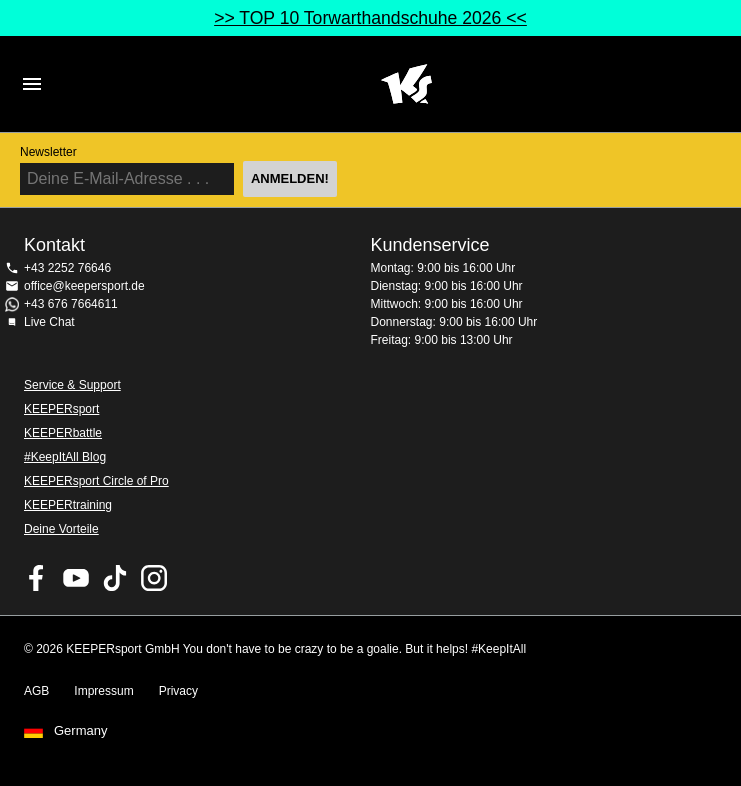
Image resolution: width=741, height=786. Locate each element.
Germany (80, 731)
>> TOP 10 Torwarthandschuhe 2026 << (370, 18)
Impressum (103, 691)
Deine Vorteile (61, 529)
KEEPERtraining (68, 505)
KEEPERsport (61, 409)
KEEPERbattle (63, 433)
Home (406, 84)
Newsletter (48, 152)
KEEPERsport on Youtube (76, 578)
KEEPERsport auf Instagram (154, 578)
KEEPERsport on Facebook (37, 578)
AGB (36, 691)
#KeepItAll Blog (65, 457)
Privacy (178, 691)
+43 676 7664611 (71, 304)
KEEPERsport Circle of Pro (96, 481)
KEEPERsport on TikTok (115, 578)
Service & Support (72, 385)
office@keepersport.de (84, 286)
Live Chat (49, 322)
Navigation (32, 84)
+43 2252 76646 (67, 268)
